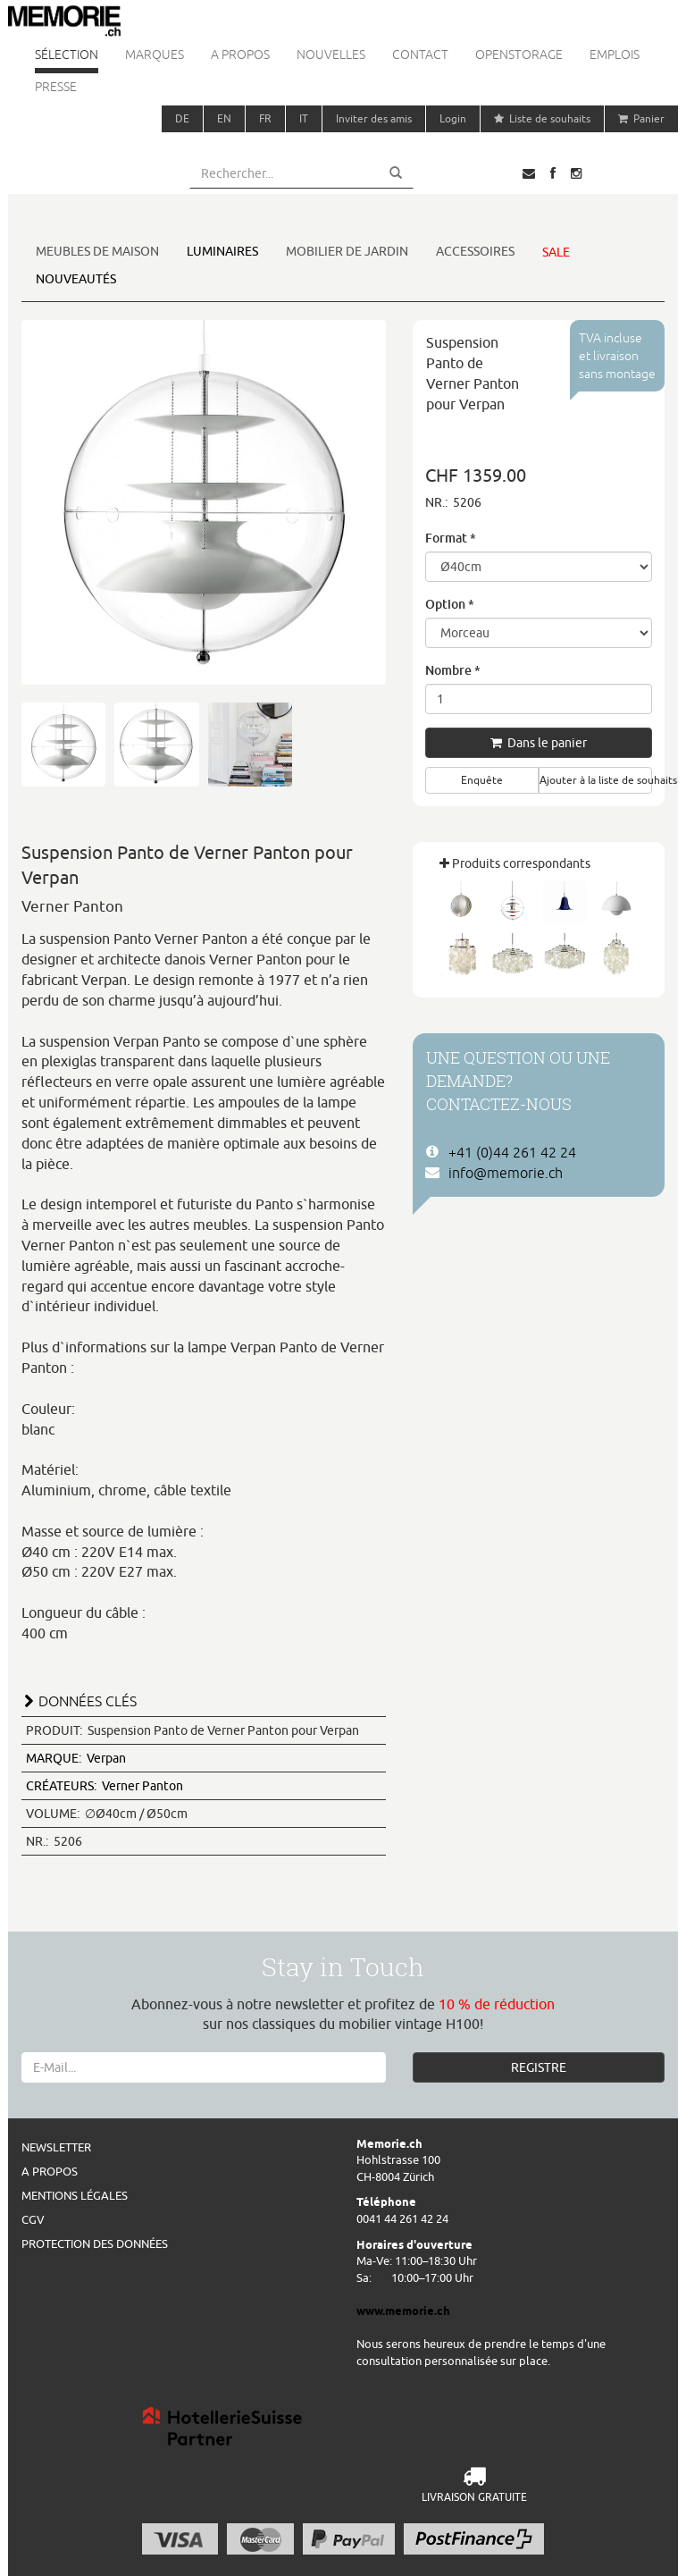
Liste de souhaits (542, 118)
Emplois (615, 54)
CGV (33, 2219)
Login (452, 118)
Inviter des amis (374, 118)
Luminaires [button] (222, 251)
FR (265, 118)
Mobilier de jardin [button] (347, 251)
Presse (56, 87)
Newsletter (56, 2147)
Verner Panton (104, 1786)
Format (450, 537)
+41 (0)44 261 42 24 (512, 1152)
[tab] (203, 1699)
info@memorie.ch (505, 1173)
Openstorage (519, 54)
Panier (641, 118)
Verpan (76, 1758)
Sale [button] (556, 252)
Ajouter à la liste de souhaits (596, 780)
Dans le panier (538, 743)
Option (449, 603)
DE (182, 118)
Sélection (66, 54)
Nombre (453, 670)
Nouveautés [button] (76, 279)
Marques (154, 54)
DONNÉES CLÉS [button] (87, 1701)
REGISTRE (538, 2067)
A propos (240, 54)
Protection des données (94, 2243)
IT (303, 118)
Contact (420, 54)
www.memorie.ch (403, 2310)
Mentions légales (74, 2195)
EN (224, 118)
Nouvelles (331, 54)
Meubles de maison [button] (97, 251)
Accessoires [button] (475, 251)
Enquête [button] (482, 780)
